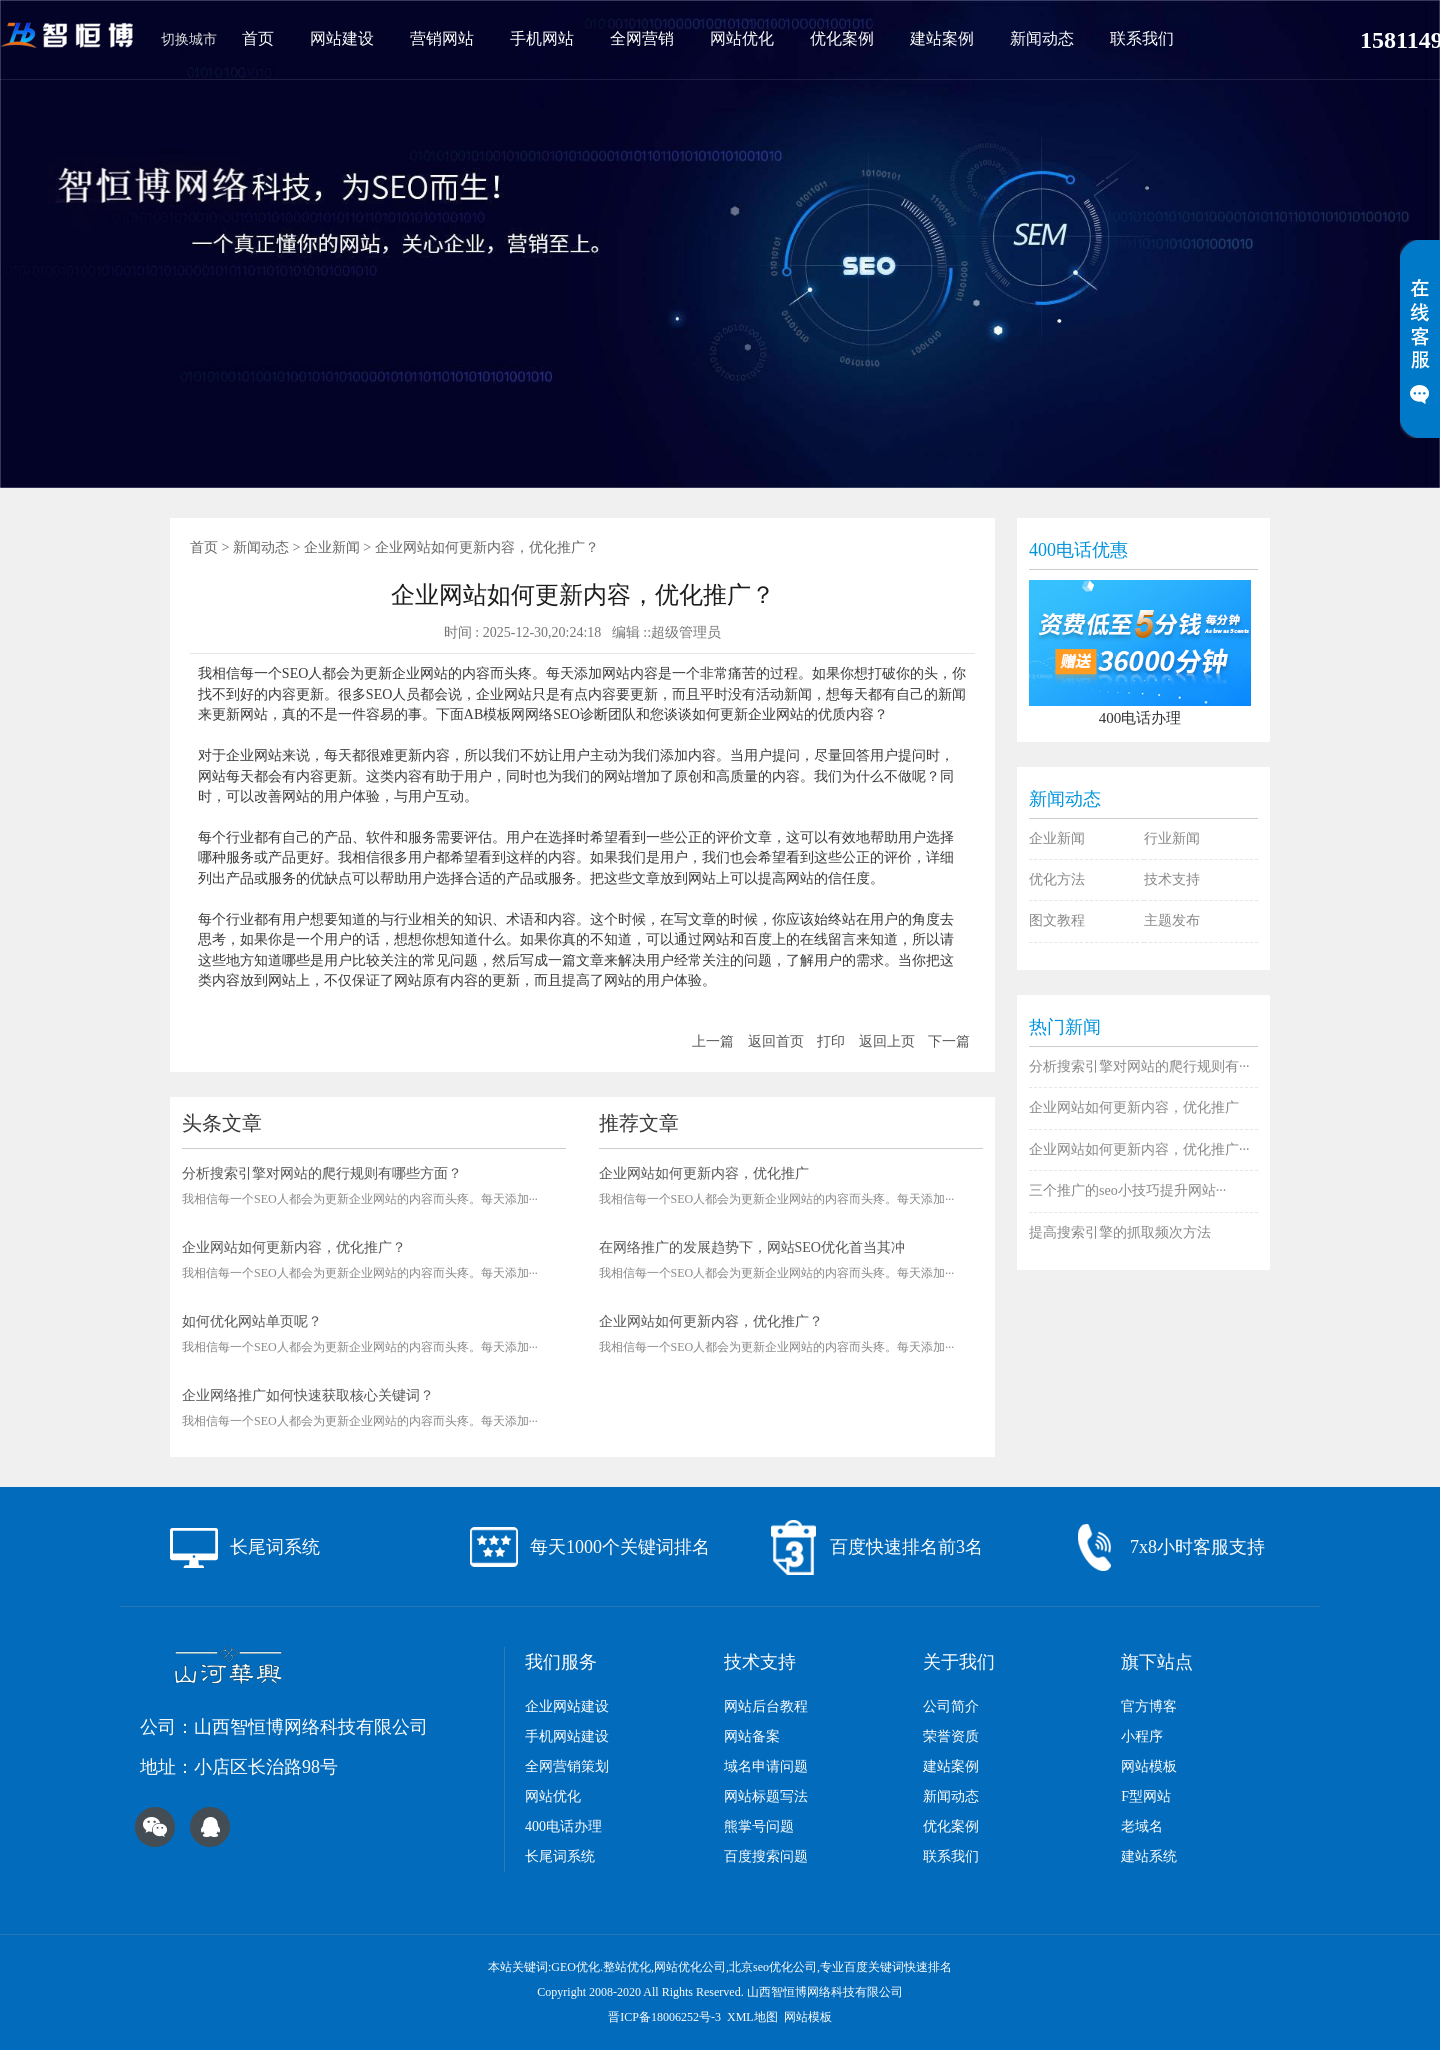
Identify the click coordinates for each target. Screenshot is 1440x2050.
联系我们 (1142, 38)
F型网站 (1146, 1796)
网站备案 (752, 1736)
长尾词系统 (560, 1856)
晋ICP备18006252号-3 (664, 2017)
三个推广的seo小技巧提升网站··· (1127, 1190)
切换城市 (189, 39)
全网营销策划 (567, 1766)
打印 (831, 1041)
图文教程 (1057, 920)
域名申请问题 (766, 1766)
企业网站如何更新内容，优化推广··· (1139, 1149)
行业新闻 (1172, 838)
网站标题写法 (766, 1796)
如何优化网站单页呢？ (252, 1321)
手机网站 (542, 38)
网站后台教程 (766, 1706)
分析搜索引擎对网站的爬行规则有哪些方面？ (322, 1173)
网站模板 (1149, 1766)
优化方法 (1057, 879)
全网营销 (642, 38)
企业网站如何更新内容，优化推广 (704, 1173)
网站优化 (742, 38)
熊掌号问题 (759, 1826)
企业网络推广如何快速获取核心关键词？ (308, 1395)
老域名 (1142, 1826)
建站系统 (1149, 1856)
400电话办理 (563, 1826)
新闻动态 (1042, 38)
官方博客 (1149, 1706)
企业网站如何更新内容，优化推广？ (294, 1247)
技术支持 (1172, 879)
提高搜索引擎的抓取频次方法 (1120, 1232)
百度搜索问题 (766, 1856)
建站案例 (942, 38)
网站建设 (342, 38)
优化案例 (842, 38)
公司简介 (951, 1706)
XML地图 (752, 2017)
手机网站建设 (567, 1736)
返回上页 (887, 1041)
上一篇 (713, 1041)
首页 (258, 38)
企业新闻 (332, 547)
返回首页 (776, 1041)
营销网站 (442, 38)
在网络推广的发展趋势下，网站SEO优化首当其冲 (752, 1247)
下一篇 (949, 1041)
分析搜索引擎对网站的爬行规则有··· (1139, 1066)
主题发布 (1172, 920)
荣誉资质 (951, 1736)
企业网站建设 (567, 1706)
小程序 (1142, 1736)
